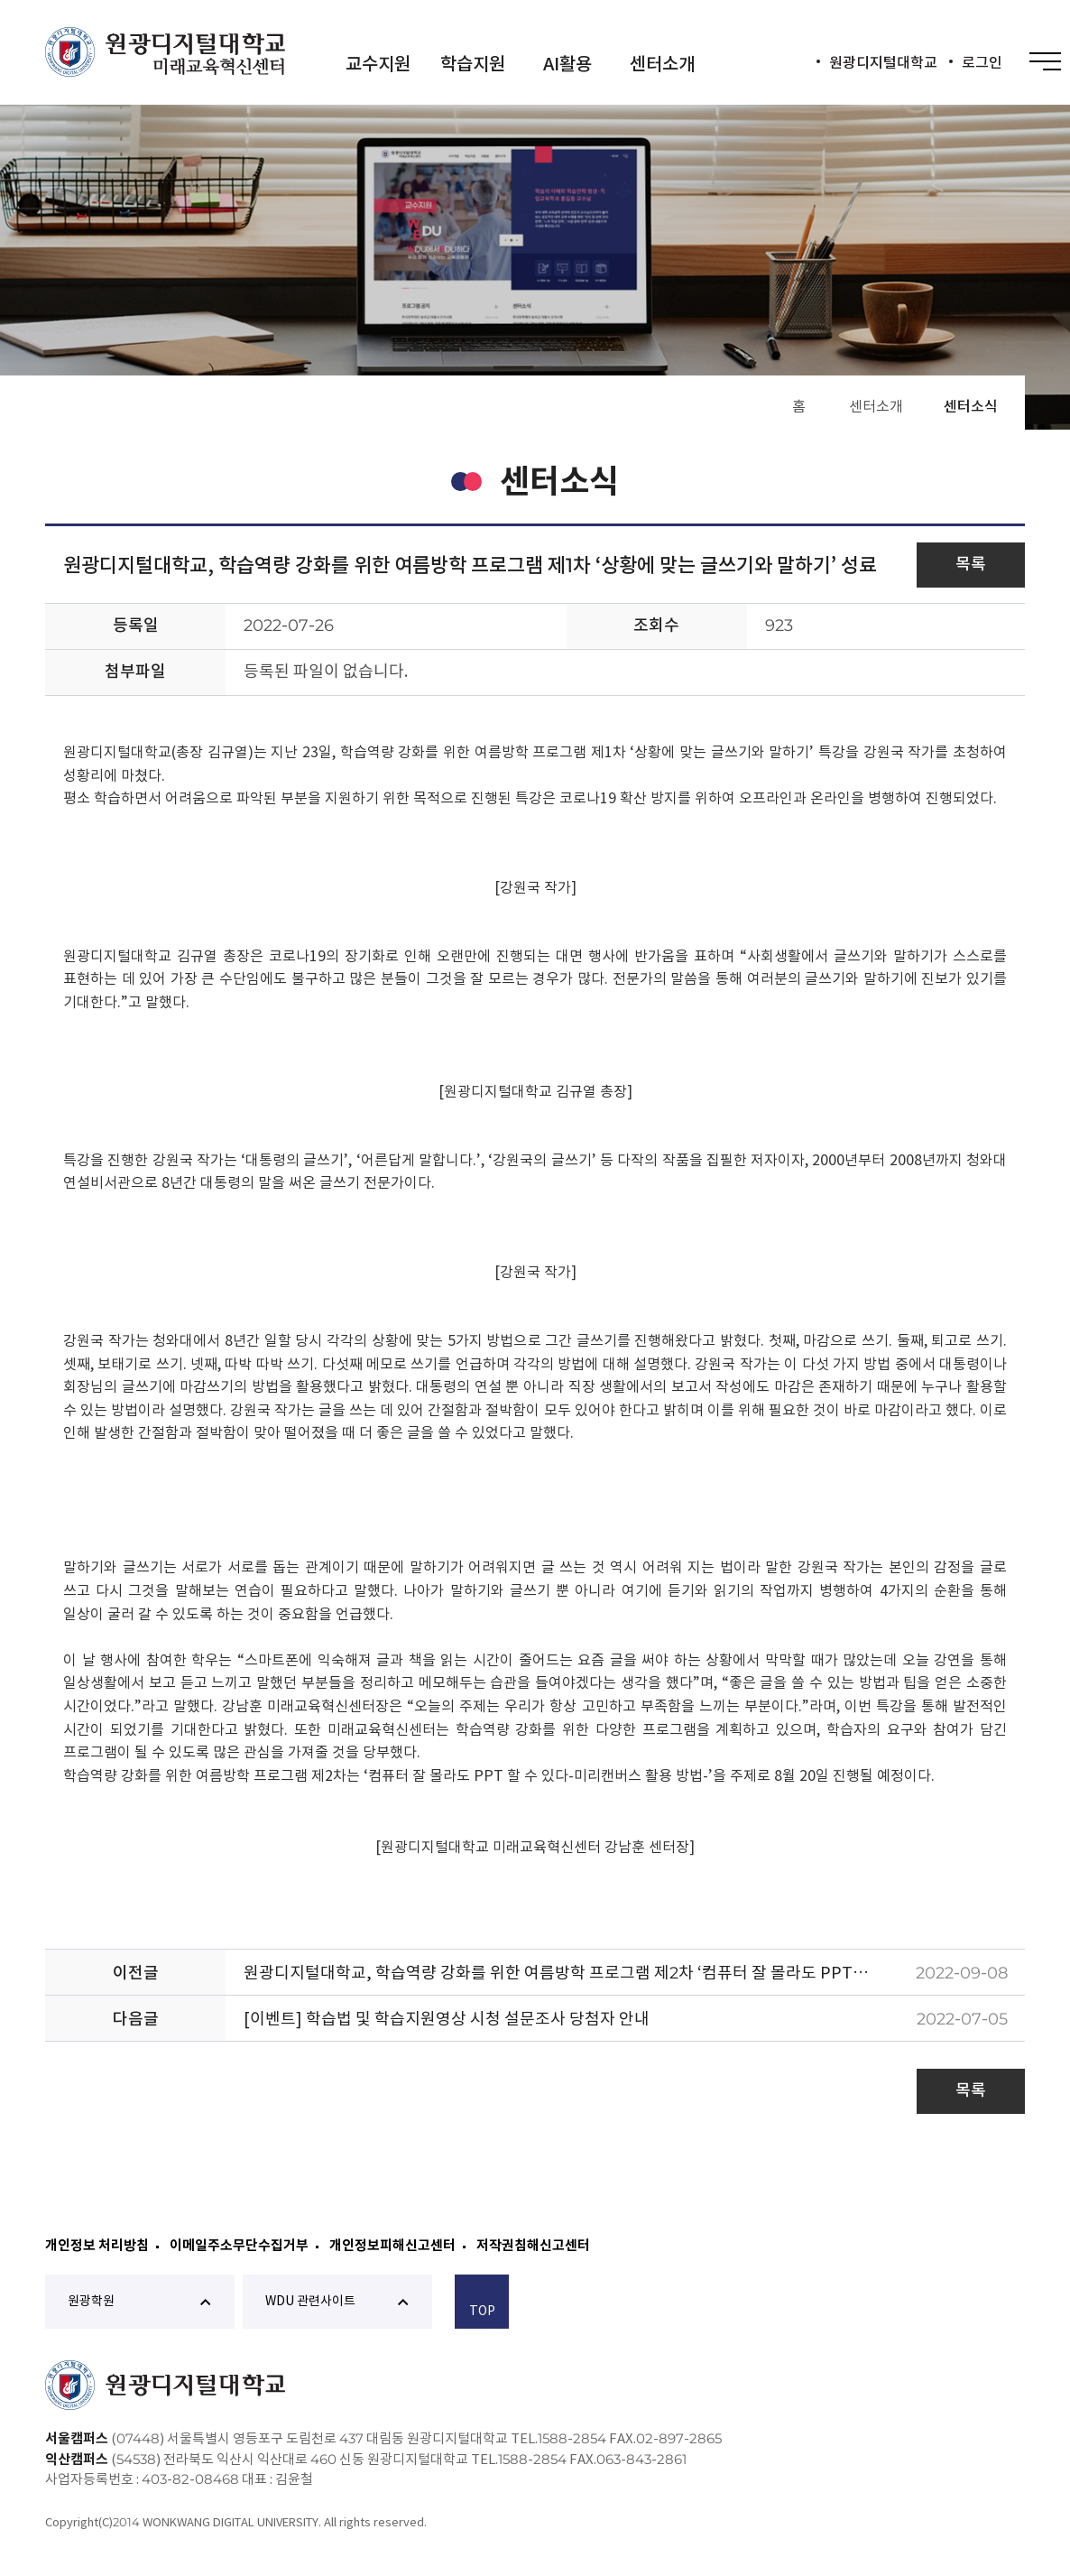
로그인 (982, 62)
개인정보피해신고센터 (392, 2245)
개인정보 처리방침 (97, 2245)
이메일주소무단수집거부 (239, 2245)
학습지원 (472, 64)
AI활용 (567, 64)
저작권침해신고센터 (533, 2245)
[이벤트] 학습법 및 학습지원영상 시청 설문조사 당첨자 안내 (447, 2018)
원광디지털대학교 (883, 62)
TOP (482, 2304)
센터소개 (662, 64)
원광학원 (139, 2301)
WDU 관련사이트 (336, 2301)
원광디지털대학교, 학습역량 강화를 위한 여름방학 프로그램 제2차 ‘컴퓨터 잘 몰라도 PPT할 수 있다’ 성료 (571, 1972)
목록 (970, 563)
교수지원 (378, 64)
